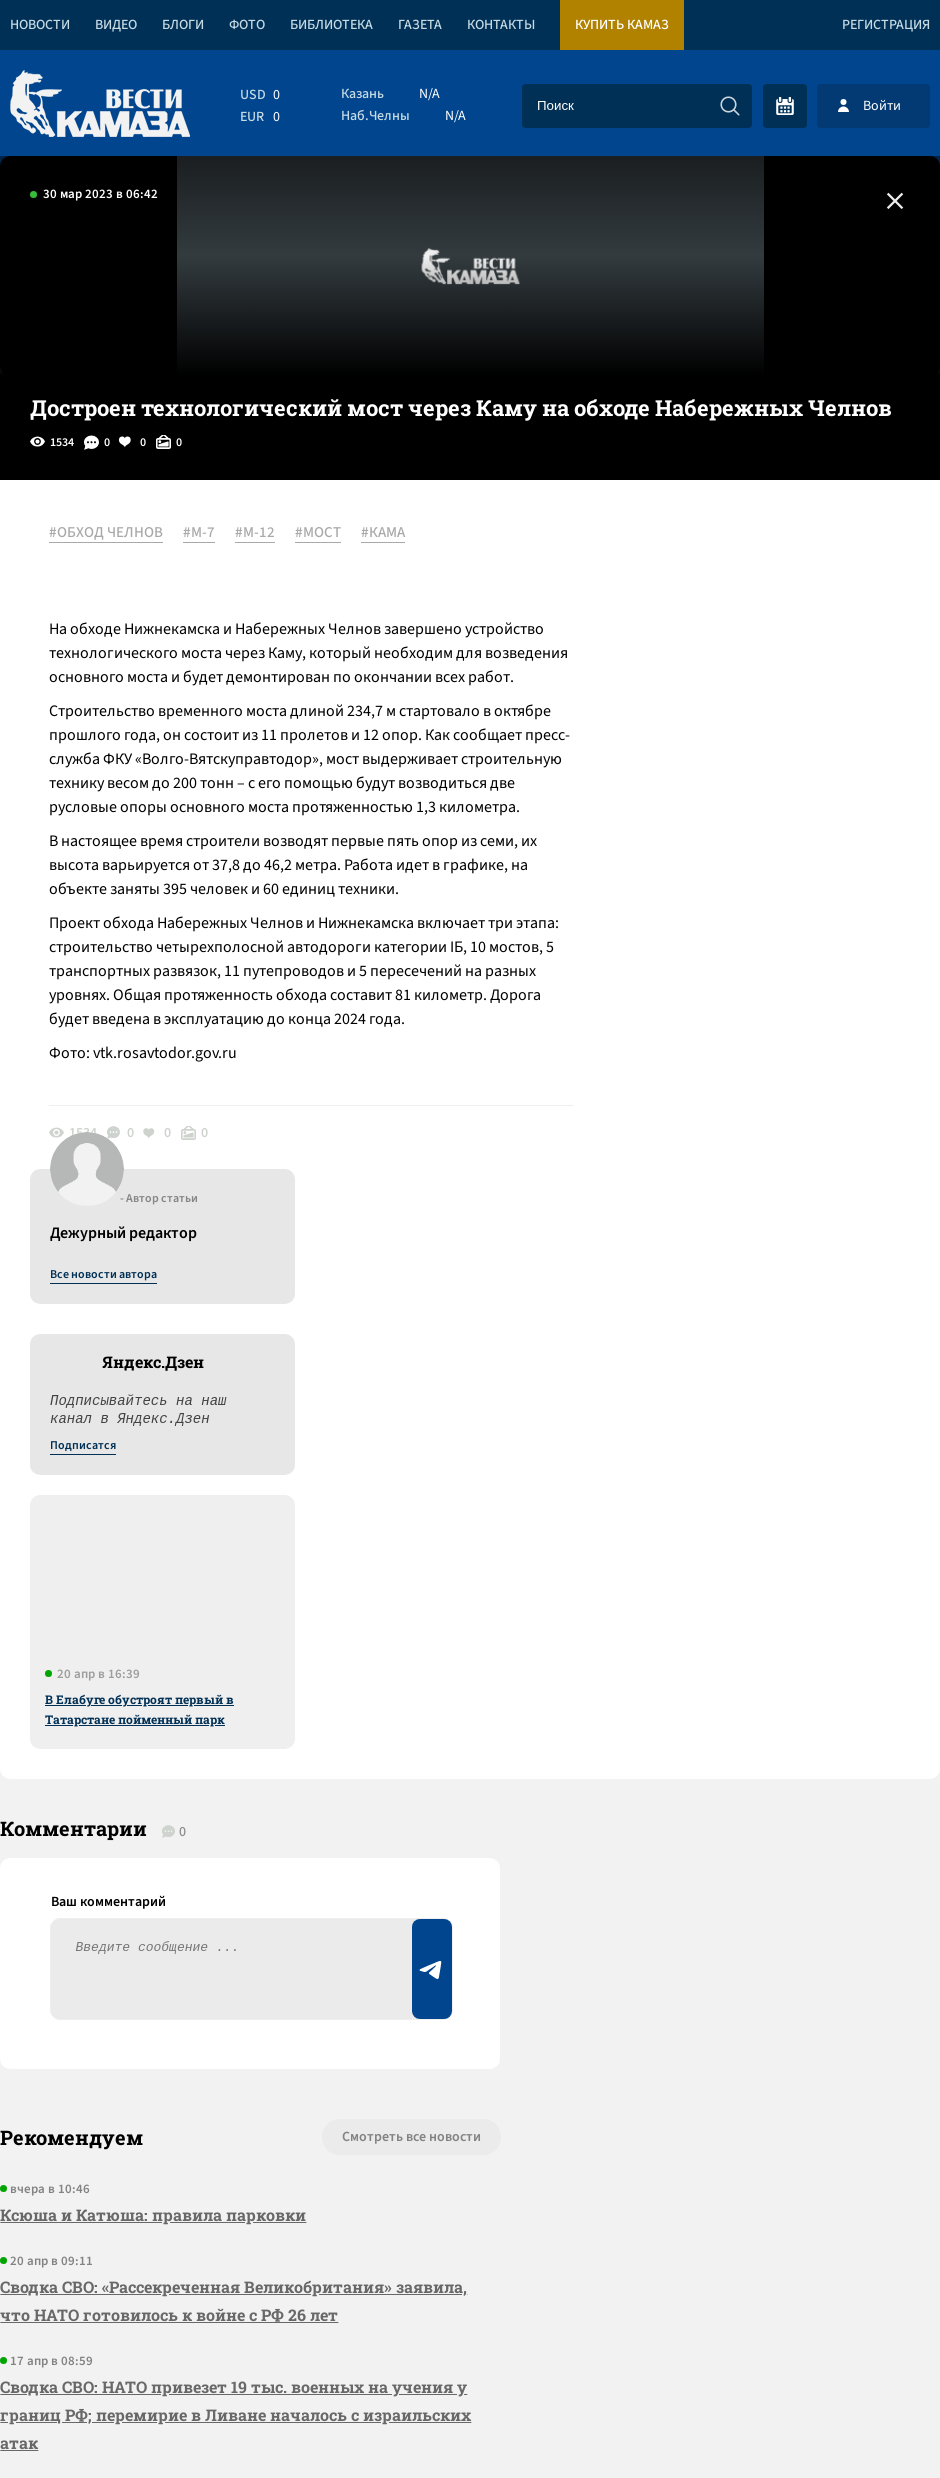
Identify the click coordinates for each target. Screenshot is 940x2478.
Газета (420, 25)
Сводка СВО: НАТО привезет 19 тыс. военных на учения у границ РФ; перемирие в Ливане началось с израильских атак (235, 1875)
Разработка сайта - (863, 2421)
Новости (40, 25)
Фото (247, 25)
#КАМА (384, 533)
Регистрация (886, 25)
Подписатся (698, 726)
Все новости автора (718, 555)
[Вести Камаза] (100, 105)
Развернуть (470, 2344)
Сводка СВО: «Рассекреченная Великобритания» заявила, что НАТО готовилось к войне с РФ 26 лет (233, 1761)
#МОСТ (319, 533)
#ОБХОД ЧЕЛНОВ (107, 533)
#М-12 (256, 533)
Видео (116, 25)
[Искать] (730, 106)
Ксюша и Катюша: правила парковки (153, 1675)
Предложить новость (742, 1664)
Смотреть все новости (400, 1598)
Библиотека (331, 25)
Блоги (183, 25)
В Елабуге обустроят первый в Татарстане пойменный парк (754, 989)
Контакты (501, 25)
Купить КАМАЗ (622, 25)
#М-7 (200, 533)
